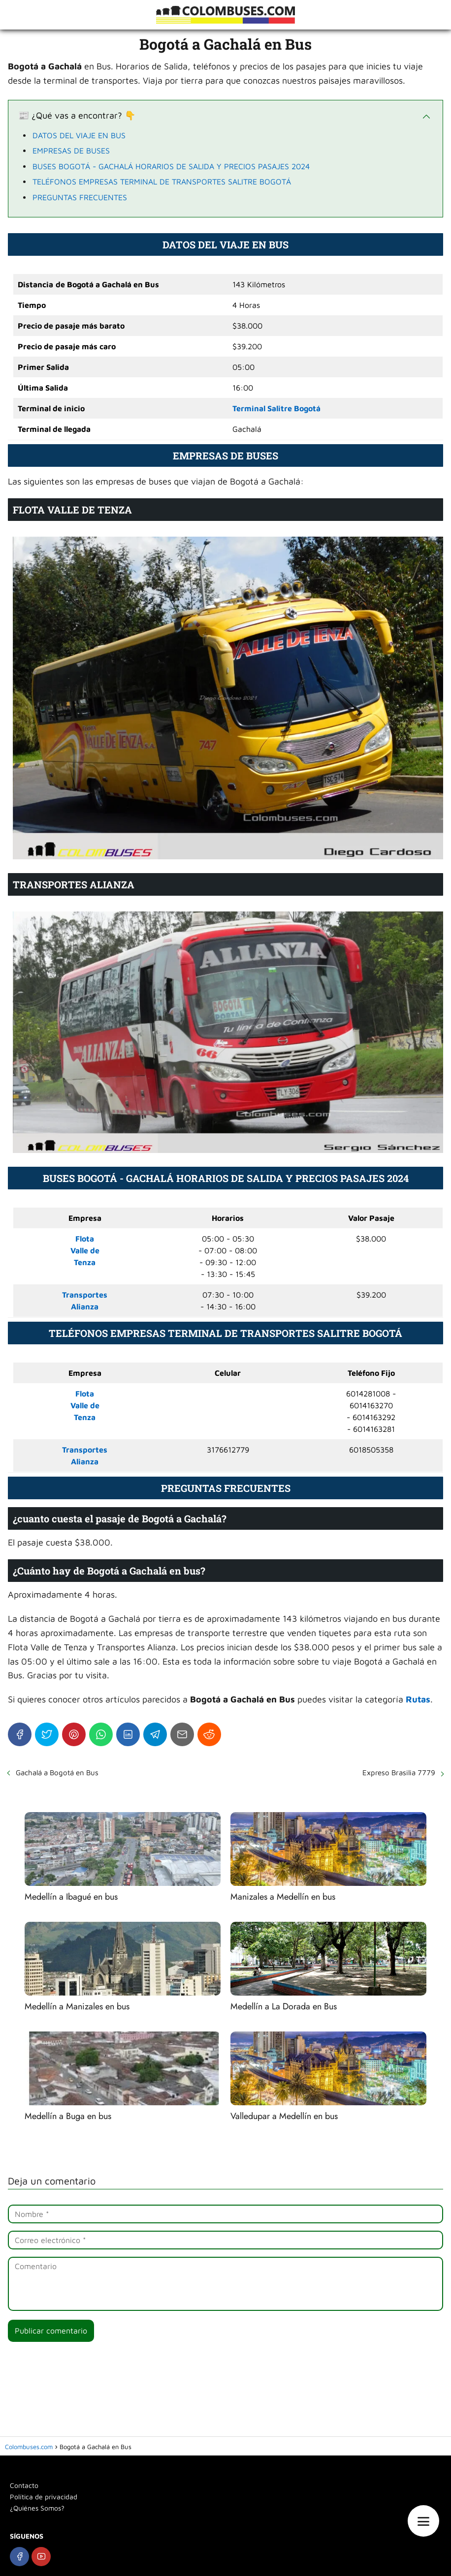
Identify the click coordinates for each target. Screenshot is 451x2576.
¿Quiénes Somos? (37, 2508)
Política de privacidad (43, 2496)
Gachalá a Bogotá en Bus (57, 1772)
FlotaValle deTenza (84, 1250)
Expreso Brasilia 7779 (398, 1772)
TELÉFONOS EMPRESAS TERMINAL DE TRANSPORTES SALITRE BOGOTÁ (161, 181)
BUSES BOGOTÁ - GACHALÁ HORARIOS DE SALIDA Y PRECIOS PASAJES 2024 (171, 166)
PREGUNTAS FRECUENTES (79, 197)
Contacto (24, 2485)
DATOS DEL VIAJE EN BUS (79, 135)
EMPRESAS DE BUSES (71, 150)
